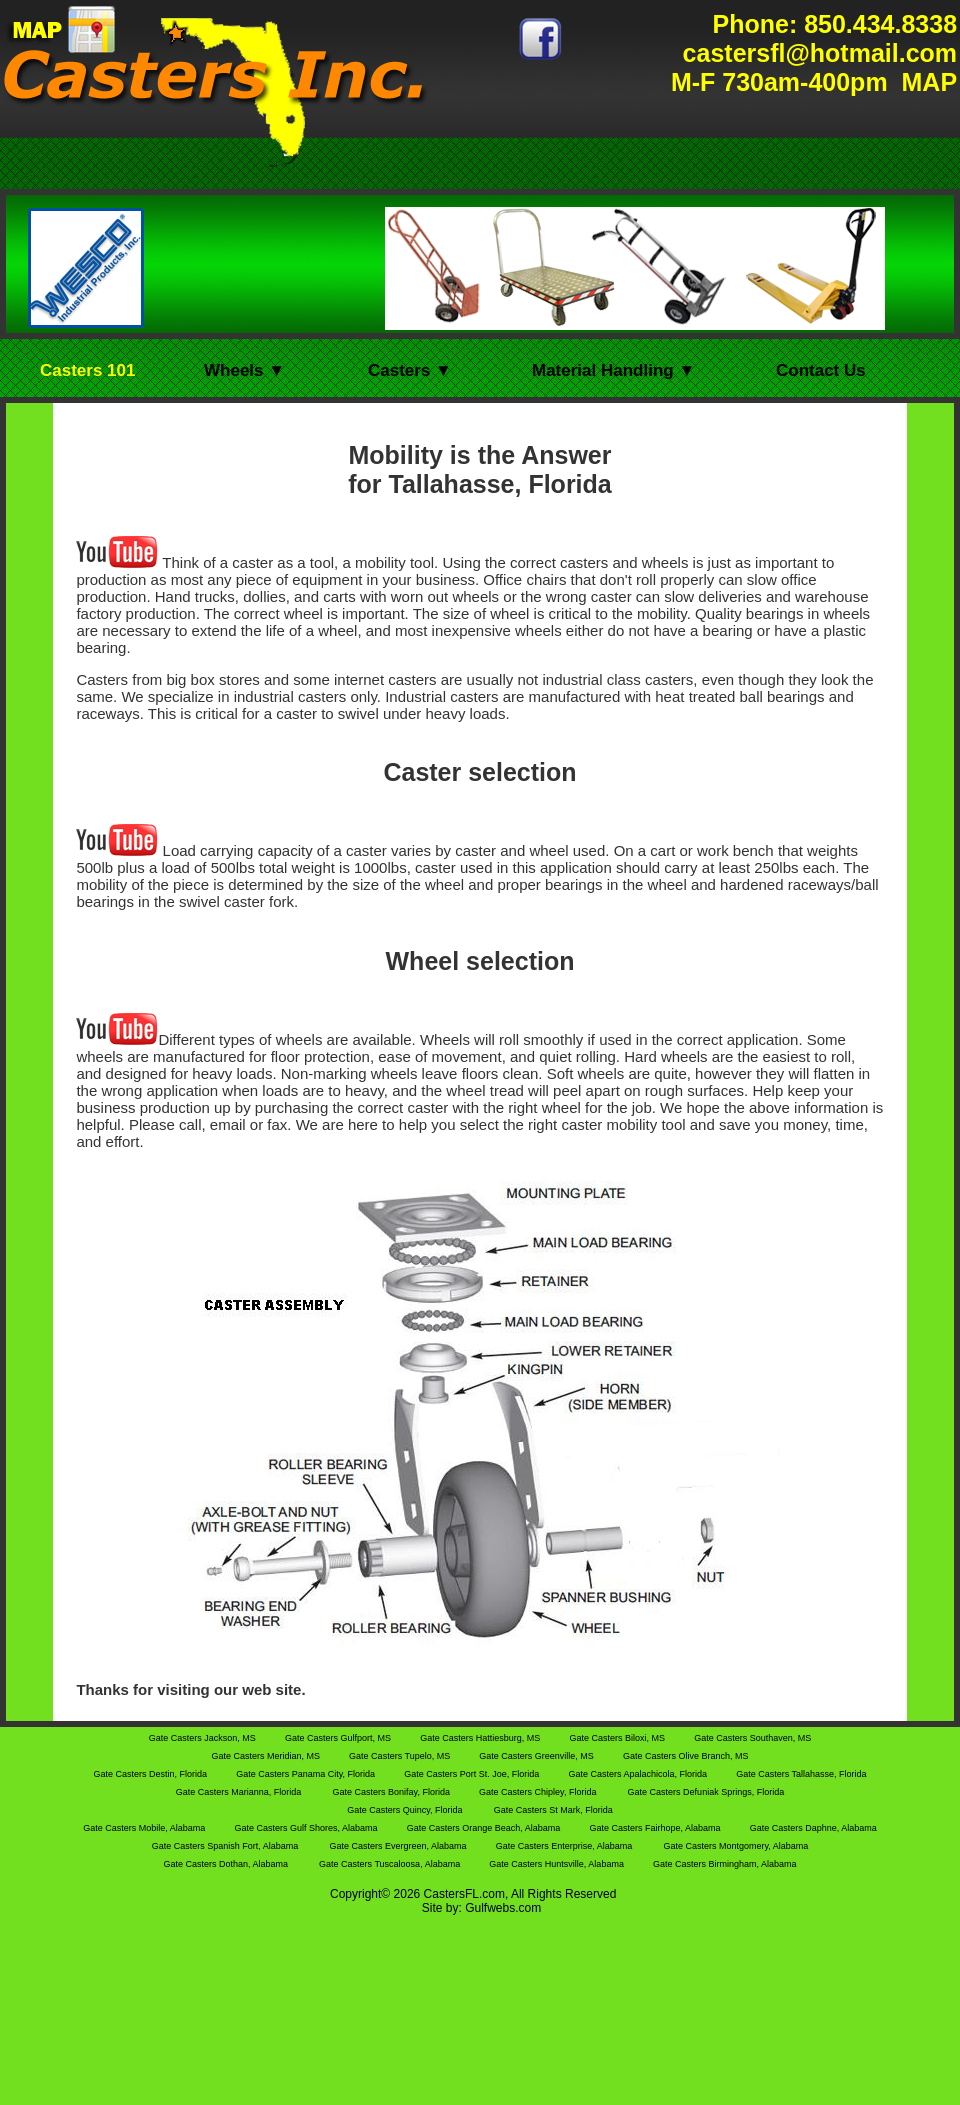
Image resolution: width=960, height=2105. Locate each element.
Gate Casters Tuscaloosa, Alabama (391, 1864)
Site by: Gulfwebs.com (481, 1908)
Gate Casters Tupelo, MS (401, 1756)
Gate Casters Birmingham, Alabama (725, 1864)
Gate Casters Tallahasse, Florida (801, 1774)
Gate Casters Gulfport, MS (339, 1738)
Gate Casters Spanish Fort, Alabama (225, 1846)
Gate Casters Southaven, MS (752, 1738)
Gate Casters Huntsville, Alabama (557, 1864)
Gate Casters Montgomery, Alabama (735, 1846)
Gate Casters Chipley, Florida (537, 1792)
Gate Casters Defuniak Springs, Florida (706, 1792)
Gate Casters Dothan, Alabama (225, 1864)
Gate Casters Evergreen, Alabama (399, 1846)
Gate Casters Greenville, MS (537, 1756)
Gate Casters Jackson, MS (204, 1738)
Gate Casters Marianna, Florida (239, 1792)
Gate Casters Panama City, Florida (306, 1774)
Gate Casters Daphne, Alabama (813, 1828)
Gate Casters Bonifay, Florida (393, 1792)
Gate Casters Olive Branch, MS (686, 1756)
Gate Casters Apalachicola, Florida (638, 1774)
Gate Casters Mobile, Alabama (145, 1828)
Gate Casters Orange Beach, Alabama (485, 1828)
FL (472, 1894)
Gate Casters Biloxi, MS (618, 1738)
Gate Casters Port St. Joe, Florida (473, 1774)
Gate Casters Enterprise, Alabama (564, 1846)
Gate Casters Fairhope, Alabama (656, 1828)
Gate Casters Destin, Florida (151, 1774)
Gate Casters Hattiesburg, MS (481, 1738)
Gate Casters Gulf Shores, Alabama (307, 1828)
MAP (926, 82)
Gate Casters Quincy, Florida (404, 1810)
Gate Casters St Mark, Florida (553, 1810)
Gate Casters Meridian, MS (266, 1756)
